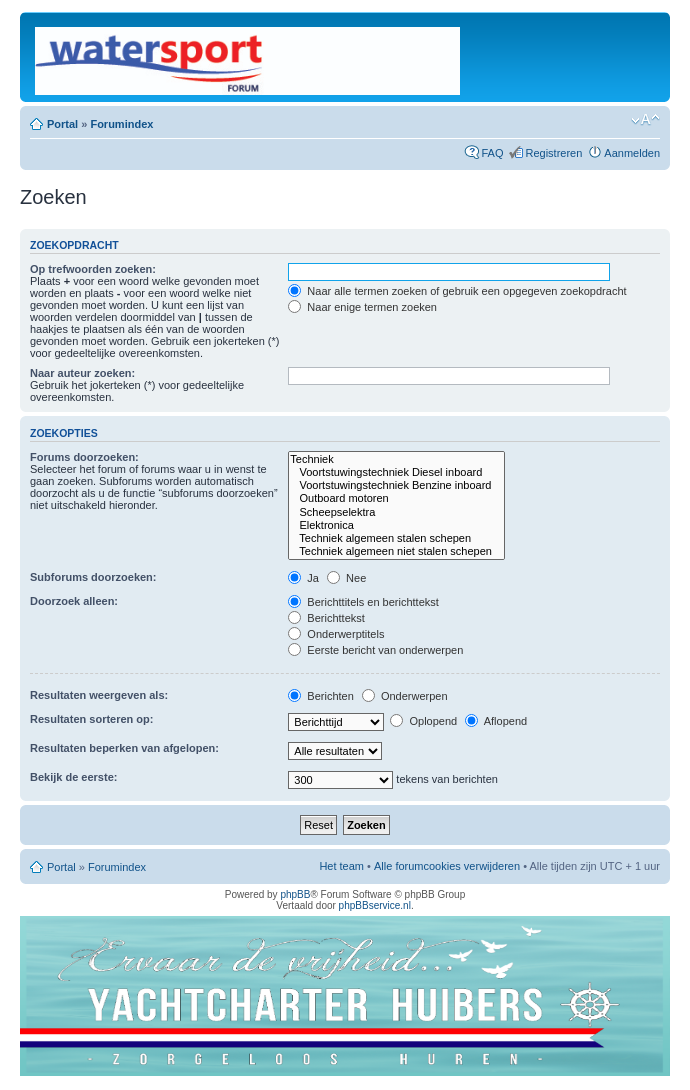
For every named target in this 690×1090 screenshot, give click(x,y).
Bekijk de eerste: (73, 777)
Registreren (553, 153)
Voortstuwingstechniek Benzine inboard (396, 485)
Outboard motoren (396, 498)
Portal (62, 124)
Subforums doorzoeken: (93, 577)
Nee (346, 578)
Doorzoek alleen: (74, 601)
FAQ (492, 153)
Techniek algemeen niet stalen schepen (396, 551)
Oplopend (423, 721)
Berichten (321, 696)
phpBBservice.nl (375, 905)
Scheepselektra (396, 512)
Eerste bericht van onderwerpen (375, 650)
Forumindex (121, 124)
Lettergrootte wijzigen (645, 120)
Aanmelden (632, 153)
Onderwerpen (405, 696)
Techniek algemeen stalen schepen (396, 538)
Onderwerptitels (336, 634)
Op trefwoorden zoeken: (93, 269)
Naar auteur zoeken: (82, 373)
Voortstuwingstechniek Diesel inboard (396, 472)
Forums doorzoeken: (84, 457)
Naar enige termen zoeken (362, 307)
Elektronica (396, 525)
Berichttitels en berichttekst (363, 602)
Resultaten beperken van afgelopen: (124, 748)
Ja (303, 578)
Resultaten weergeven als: (99, 695)
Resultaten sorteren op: (91, 719)
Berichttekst (326, 618)
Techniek (396, 459)
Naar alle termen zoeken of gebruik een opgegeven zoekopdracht (457, 291)
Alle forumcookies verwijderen (447, 866)
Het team (341, 866)
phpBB (295, 894)
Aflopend (496, 721)
